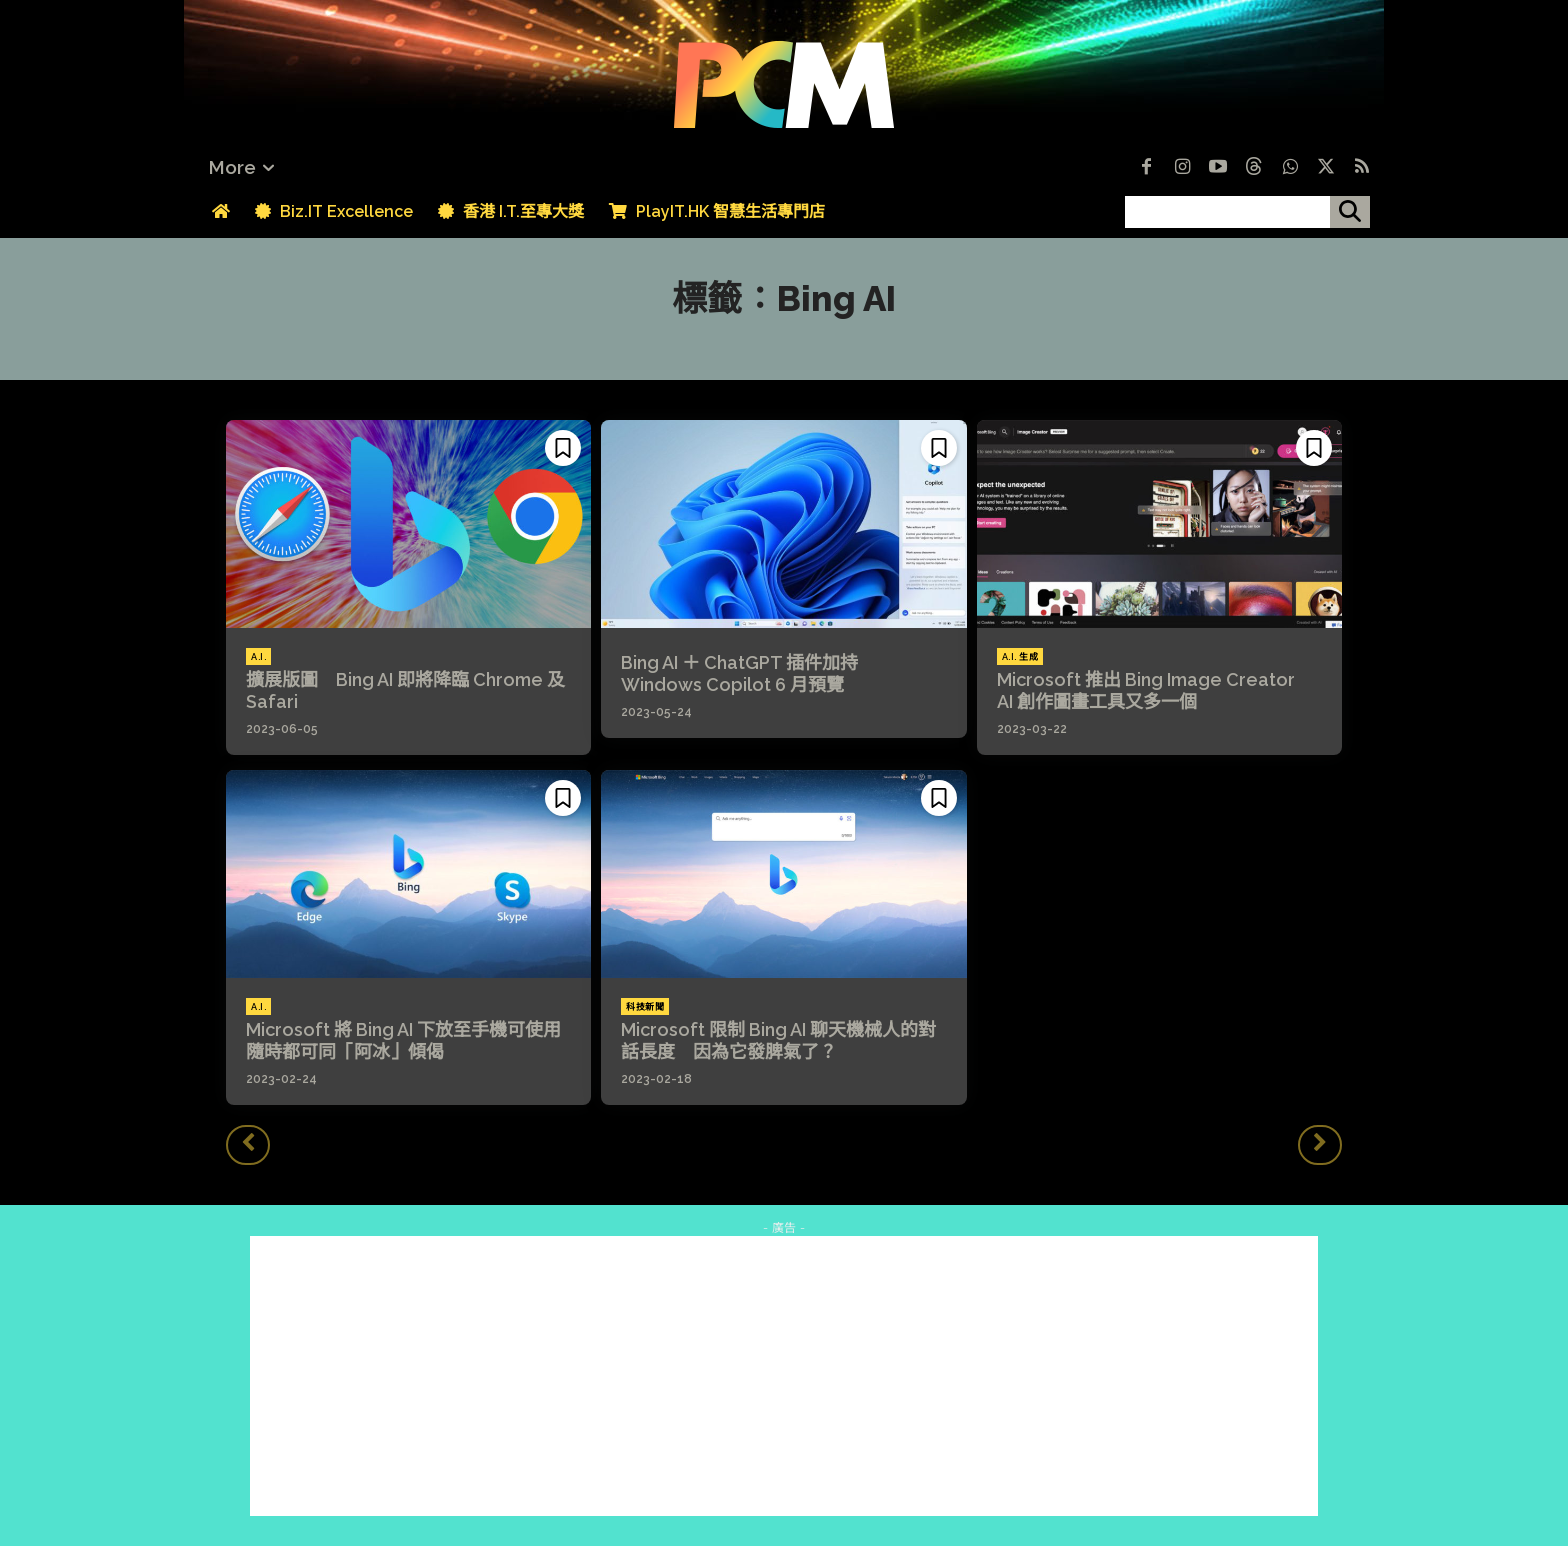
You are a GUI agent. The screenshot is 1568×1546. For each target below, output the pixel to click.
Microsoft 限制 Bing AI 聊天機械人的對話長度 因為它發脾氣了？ (778, 1040)
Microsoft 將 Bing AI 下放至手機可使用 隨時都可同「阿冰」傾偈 (412, 1040)
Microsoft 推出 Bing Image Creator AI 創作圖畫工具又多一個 (1155, 690)
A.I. (258, 657)
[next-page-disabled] (1320, 1145)
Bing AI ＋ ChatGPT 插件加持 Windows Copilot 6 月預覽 (748, 673)
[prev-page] (248, 1145)
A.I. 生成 (1020, 657)
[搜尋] (1350, 212)
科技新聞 (645, 1007)
